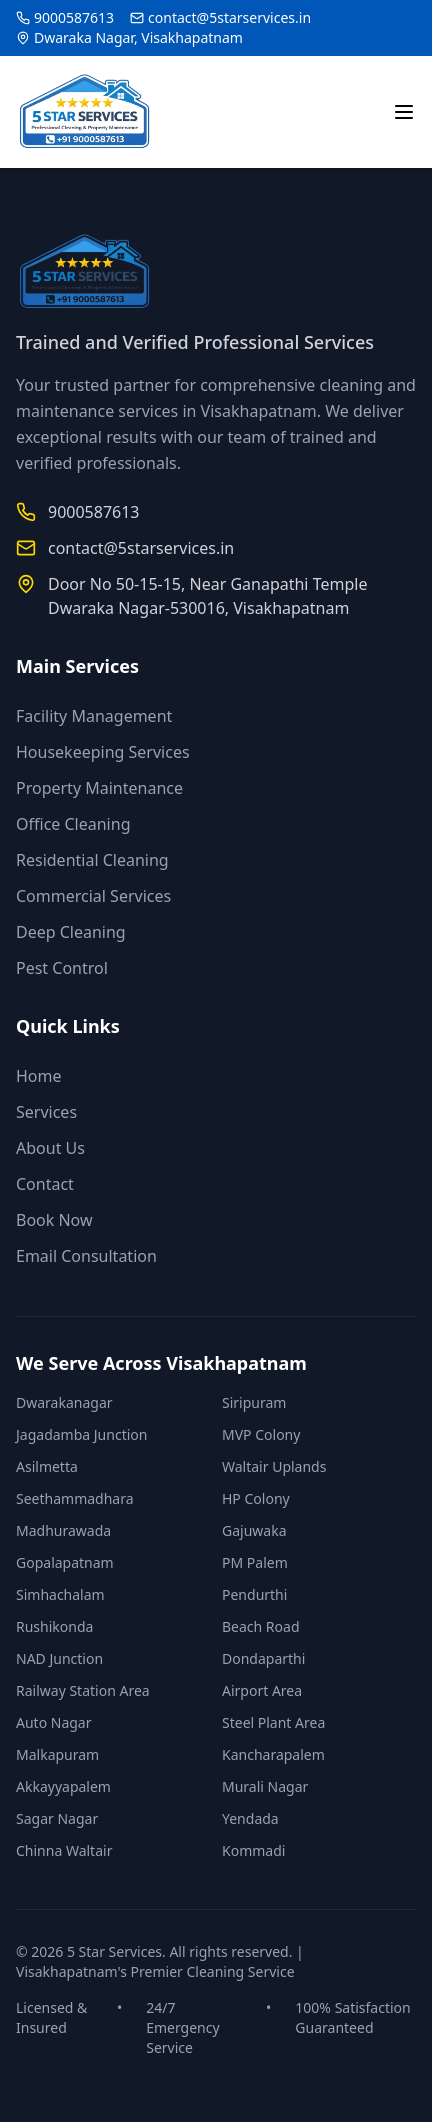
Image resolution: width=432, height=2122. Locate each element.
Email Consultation (86, 1256)
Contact (45, 1184)
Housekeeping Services (103, 752)
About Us (50, 1148)
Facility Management (94, 716)
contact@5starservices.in (229, 17)
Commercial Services (93, 896)
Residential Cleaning (92, 860)
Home (39, 1076)
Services (46, 1112)
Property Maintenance (99, 788)
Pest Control (62, 968)
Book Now (54, 1220)
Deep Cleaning (71, 932)
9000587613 (74, 17)
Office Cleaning (73, 824)
